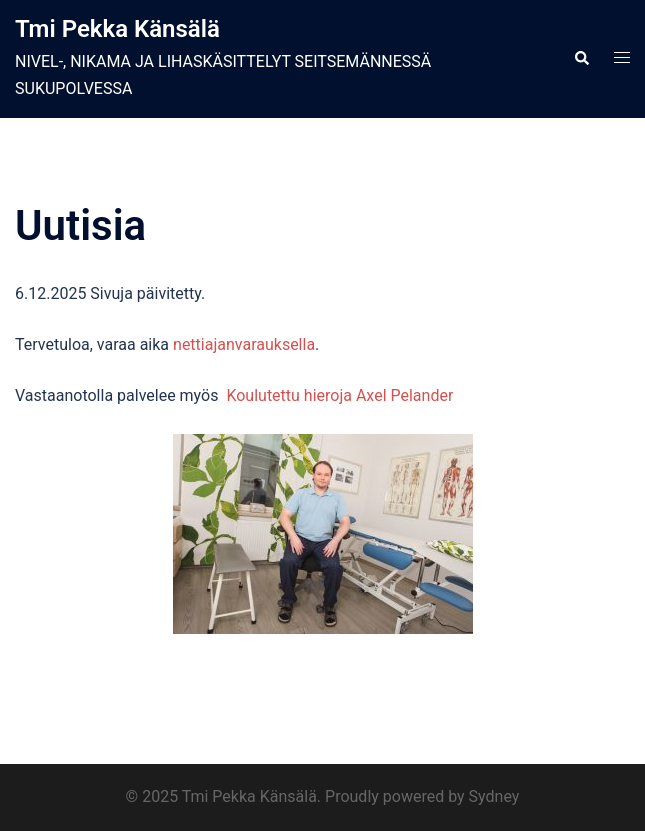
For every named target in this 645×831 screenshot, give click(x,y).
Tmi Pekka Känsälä (117, 29)
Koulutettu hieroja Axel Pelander (339, 395)
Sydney (494, 796)
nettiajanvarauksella (244, 344)
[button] (581, 59)
